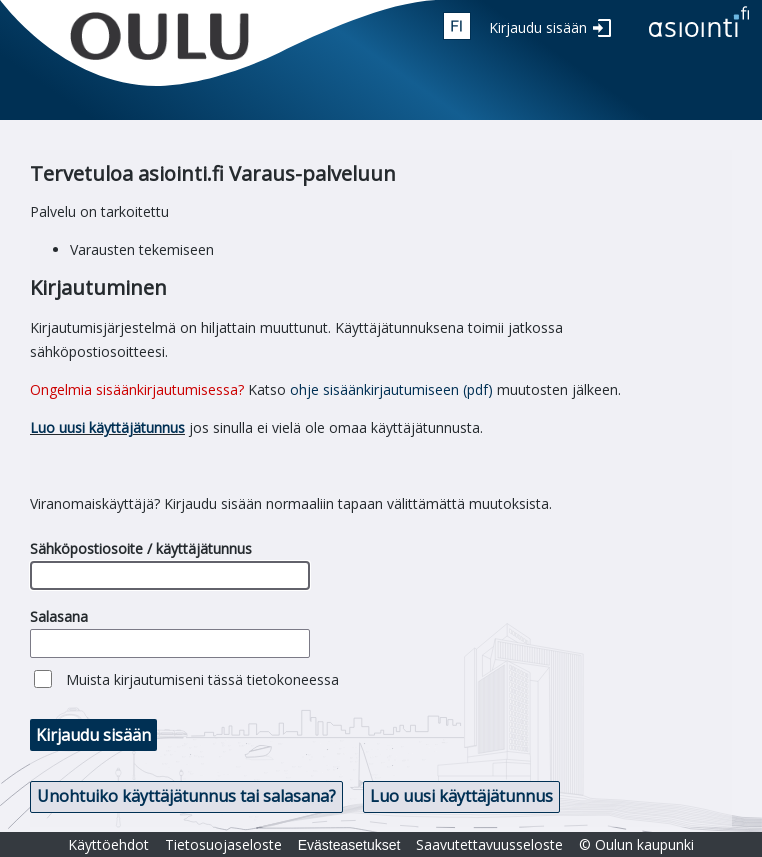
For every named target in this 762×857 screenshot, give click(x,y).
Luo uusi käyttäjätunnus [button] (461, 796)
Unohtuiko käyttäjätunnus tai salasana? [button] (186, 796)
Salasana (59, 616)
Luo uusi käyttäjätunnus (107, 427)
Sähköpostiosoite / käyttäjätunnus (141, 548)
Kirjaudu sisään (538, 27)
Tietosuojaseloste (223, 844)
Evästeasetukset (349, 845)
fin (457, 26)
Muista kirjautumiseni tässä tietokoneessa (202, 679)
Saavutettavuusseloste (489, 844)
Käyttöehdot (108, 844)
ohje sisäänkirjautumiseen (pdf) (391, 389)
